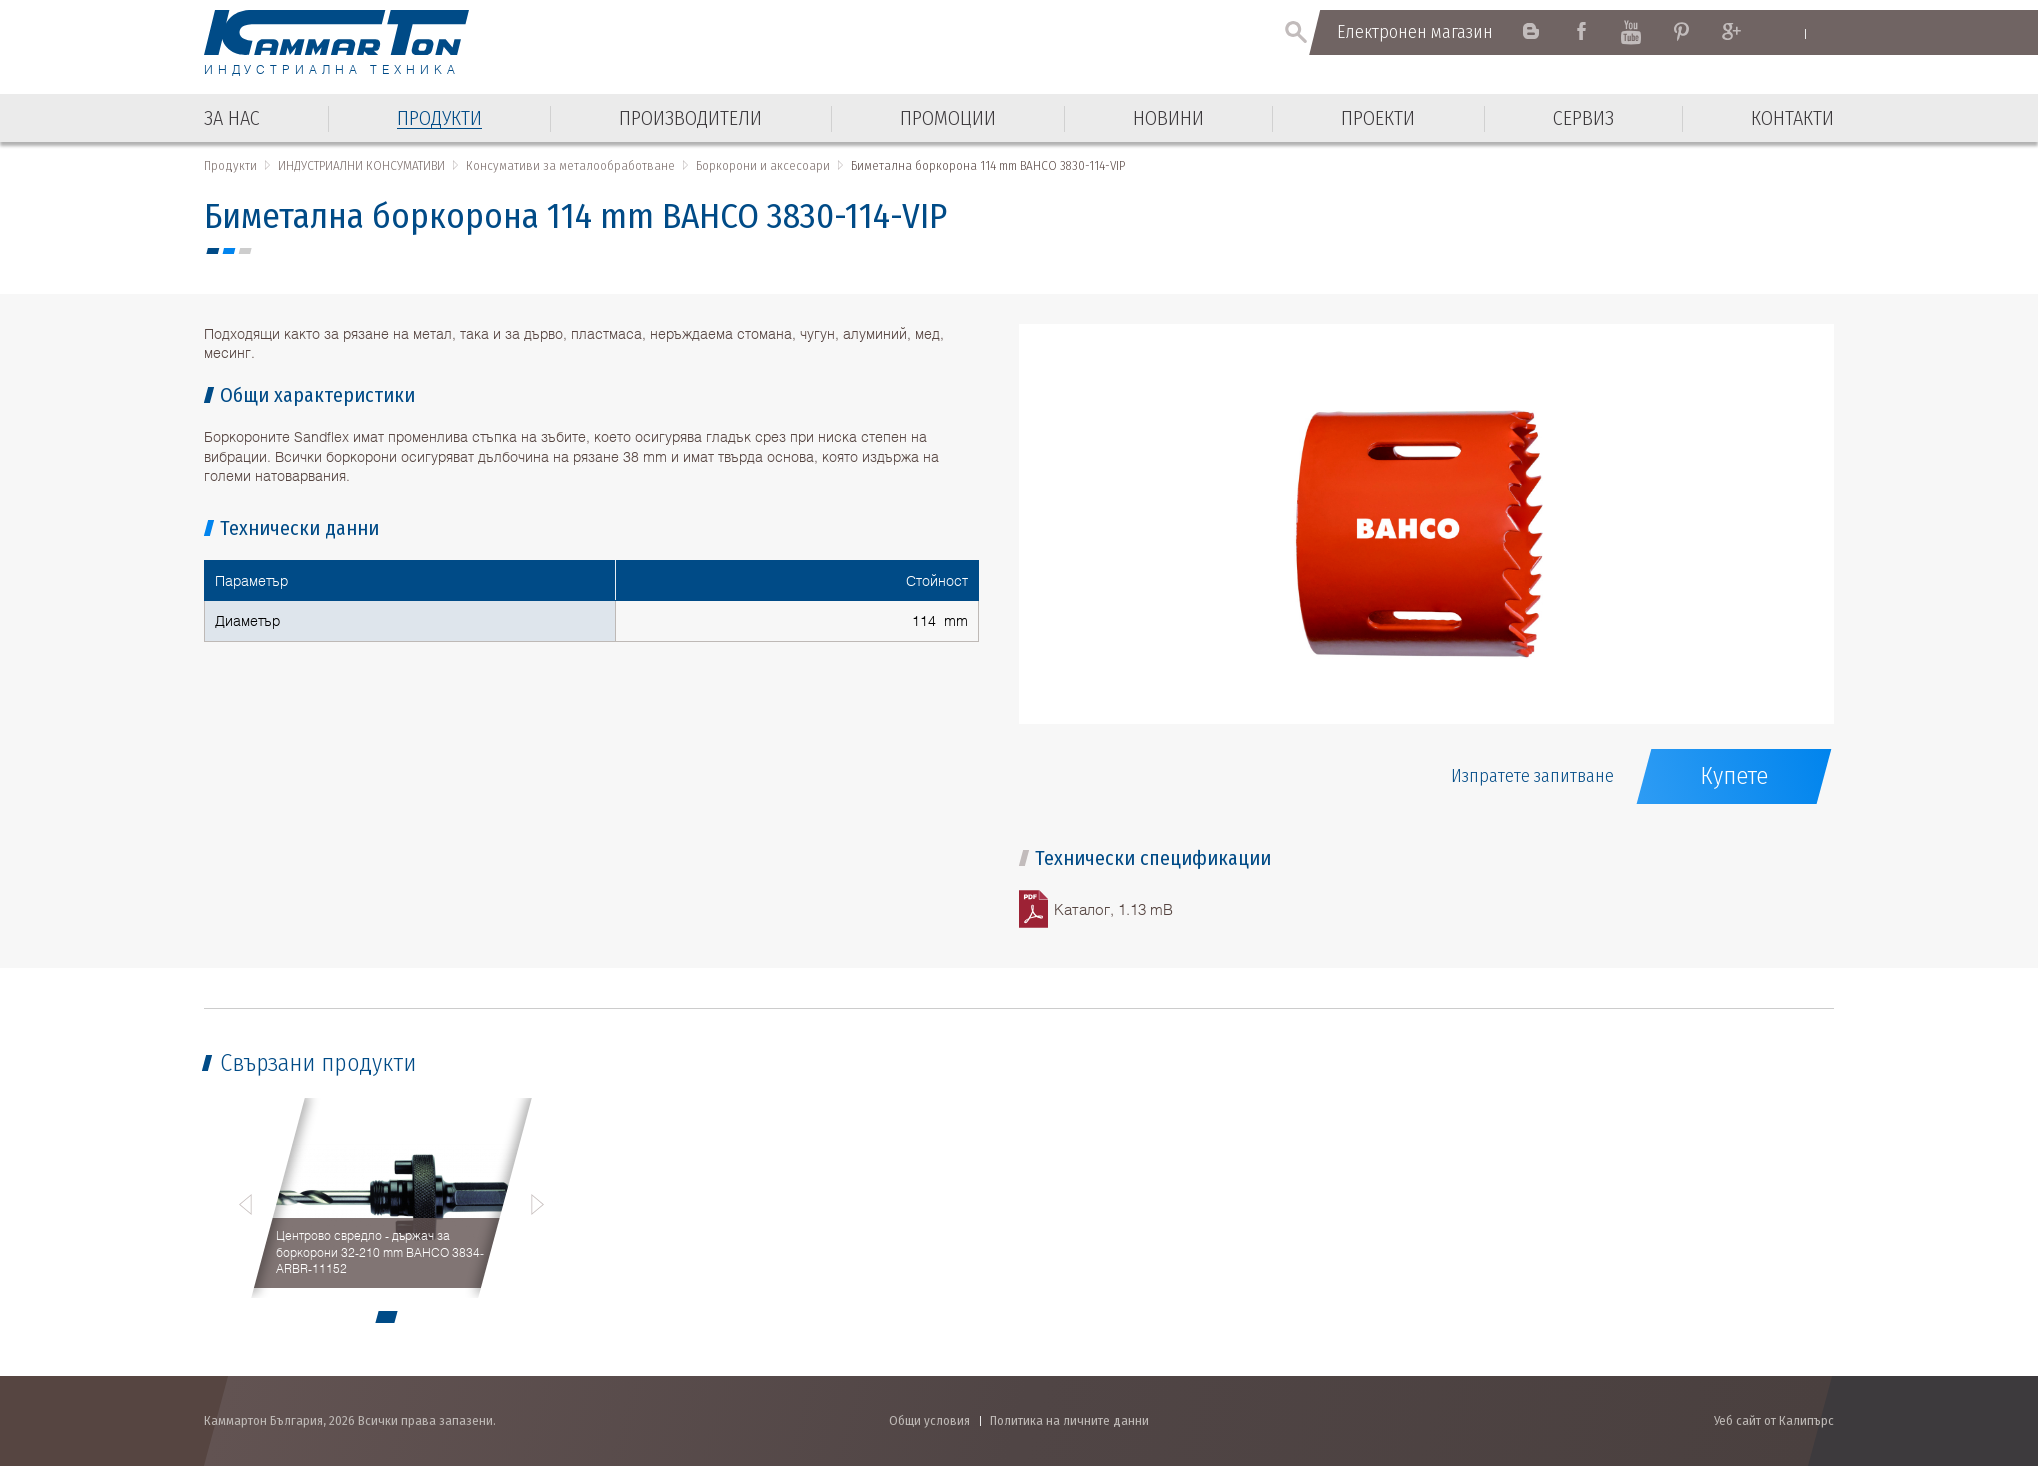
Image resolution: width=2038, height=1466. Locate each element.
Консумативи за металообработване (570, 165)
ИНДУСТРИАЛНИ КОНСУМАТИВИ (361, 165)
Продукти (230, 165)
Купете (1734, 776)
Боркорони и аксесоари (763, 165)
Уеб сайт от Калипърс (1774, 1420)
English (1785, 33)
